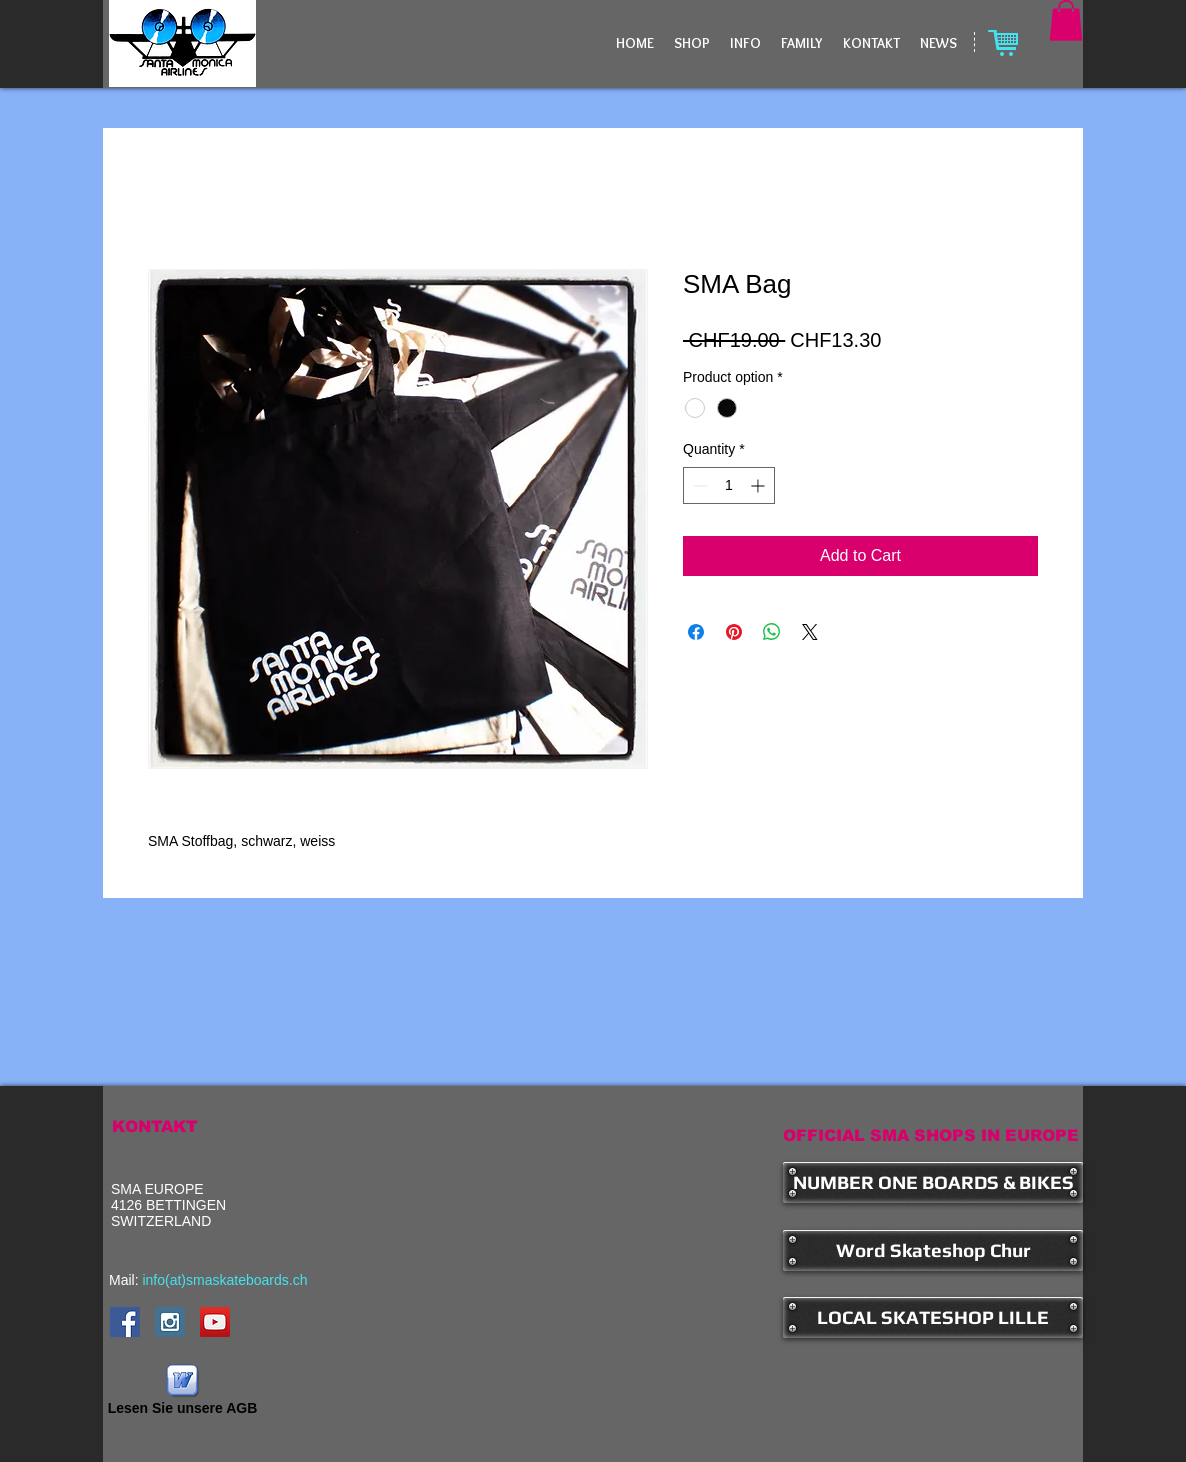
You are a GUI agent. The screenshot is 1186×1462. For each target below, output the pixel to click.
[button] (1066, 20)
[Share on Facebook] (696, 632)
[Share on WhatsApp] (772, 632)
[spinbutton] (729, 485)
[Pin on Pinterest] (734, 632)
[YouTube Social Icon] (215, 1322)
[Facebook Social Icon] (125, 1322)
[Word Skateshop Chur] (933, 1250)
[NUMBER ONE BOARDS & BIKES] (933, 1182)
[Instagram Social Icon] (170, 1322)
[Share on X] (810, 632)
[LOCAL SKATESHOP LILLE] (933, 1317)
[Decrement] (698, 485)
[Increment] (759, 485)
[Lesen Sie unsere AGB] (182, 1392)
